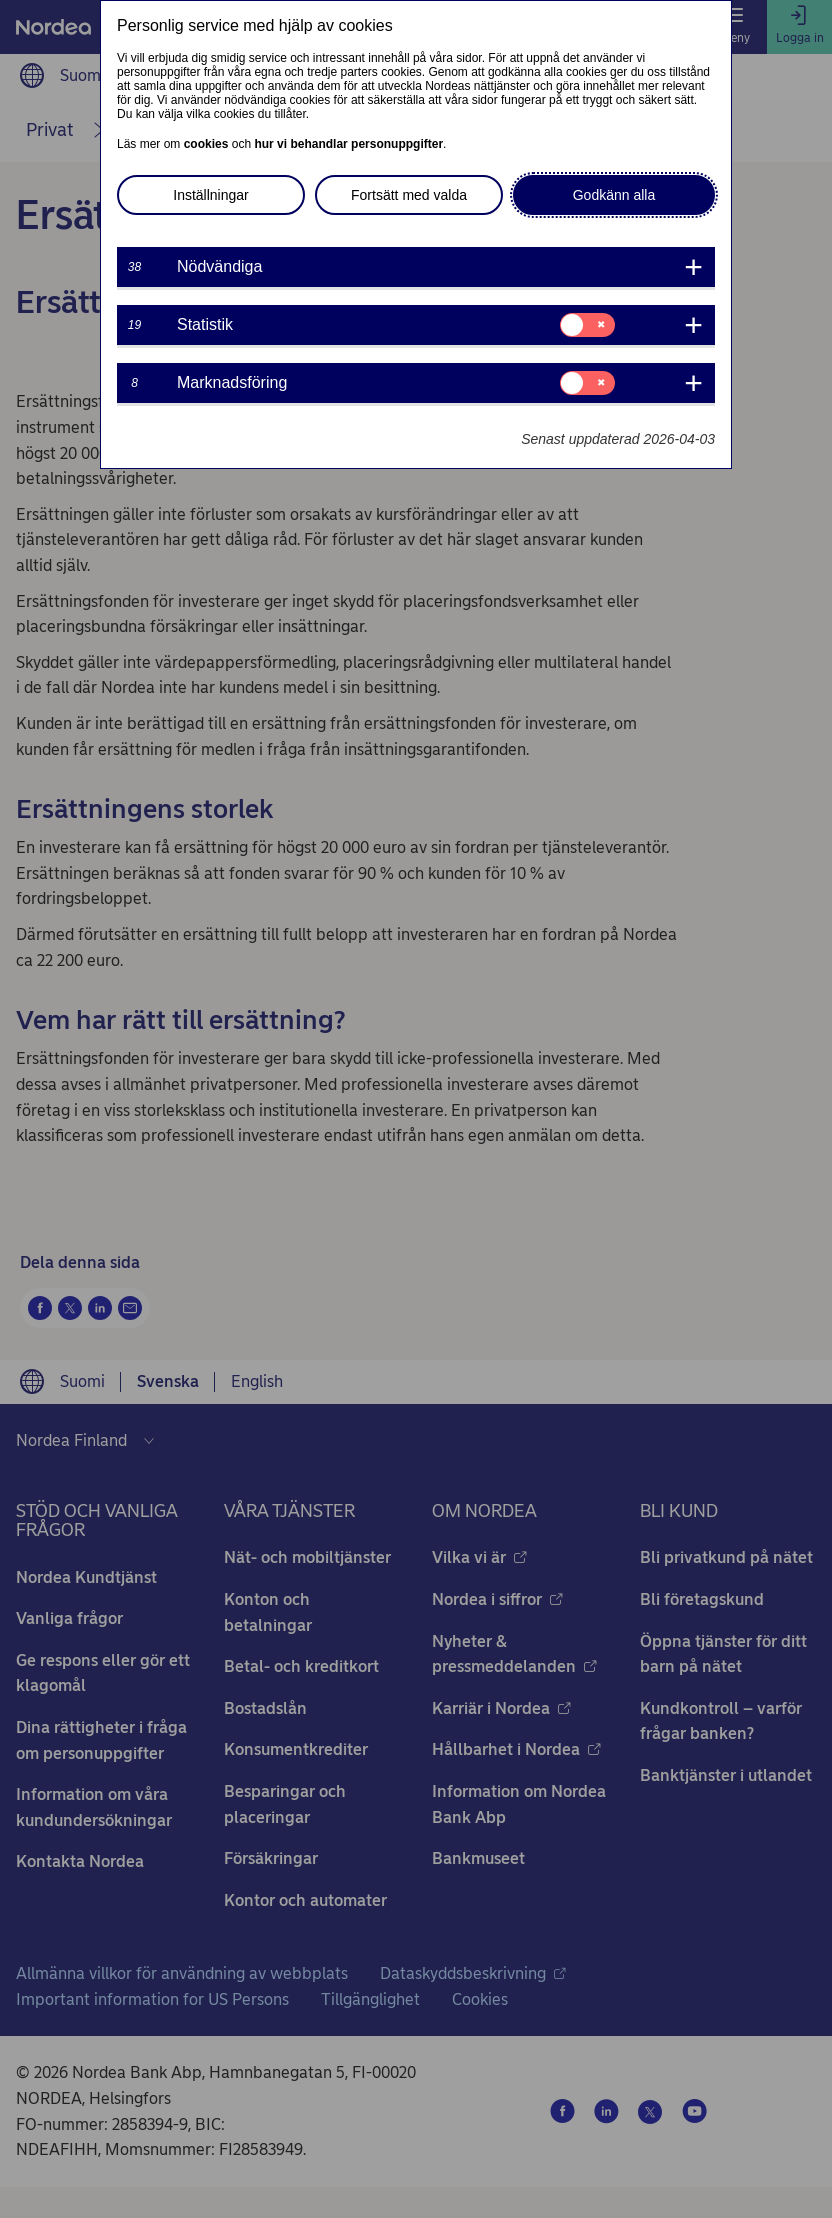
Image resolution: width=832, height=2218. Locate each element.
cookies (206, 144)
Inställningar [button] (211, 195)
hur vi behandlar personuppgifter (348, 144)
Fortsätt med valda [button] (409, 195)
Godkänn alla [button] (614, 195)
